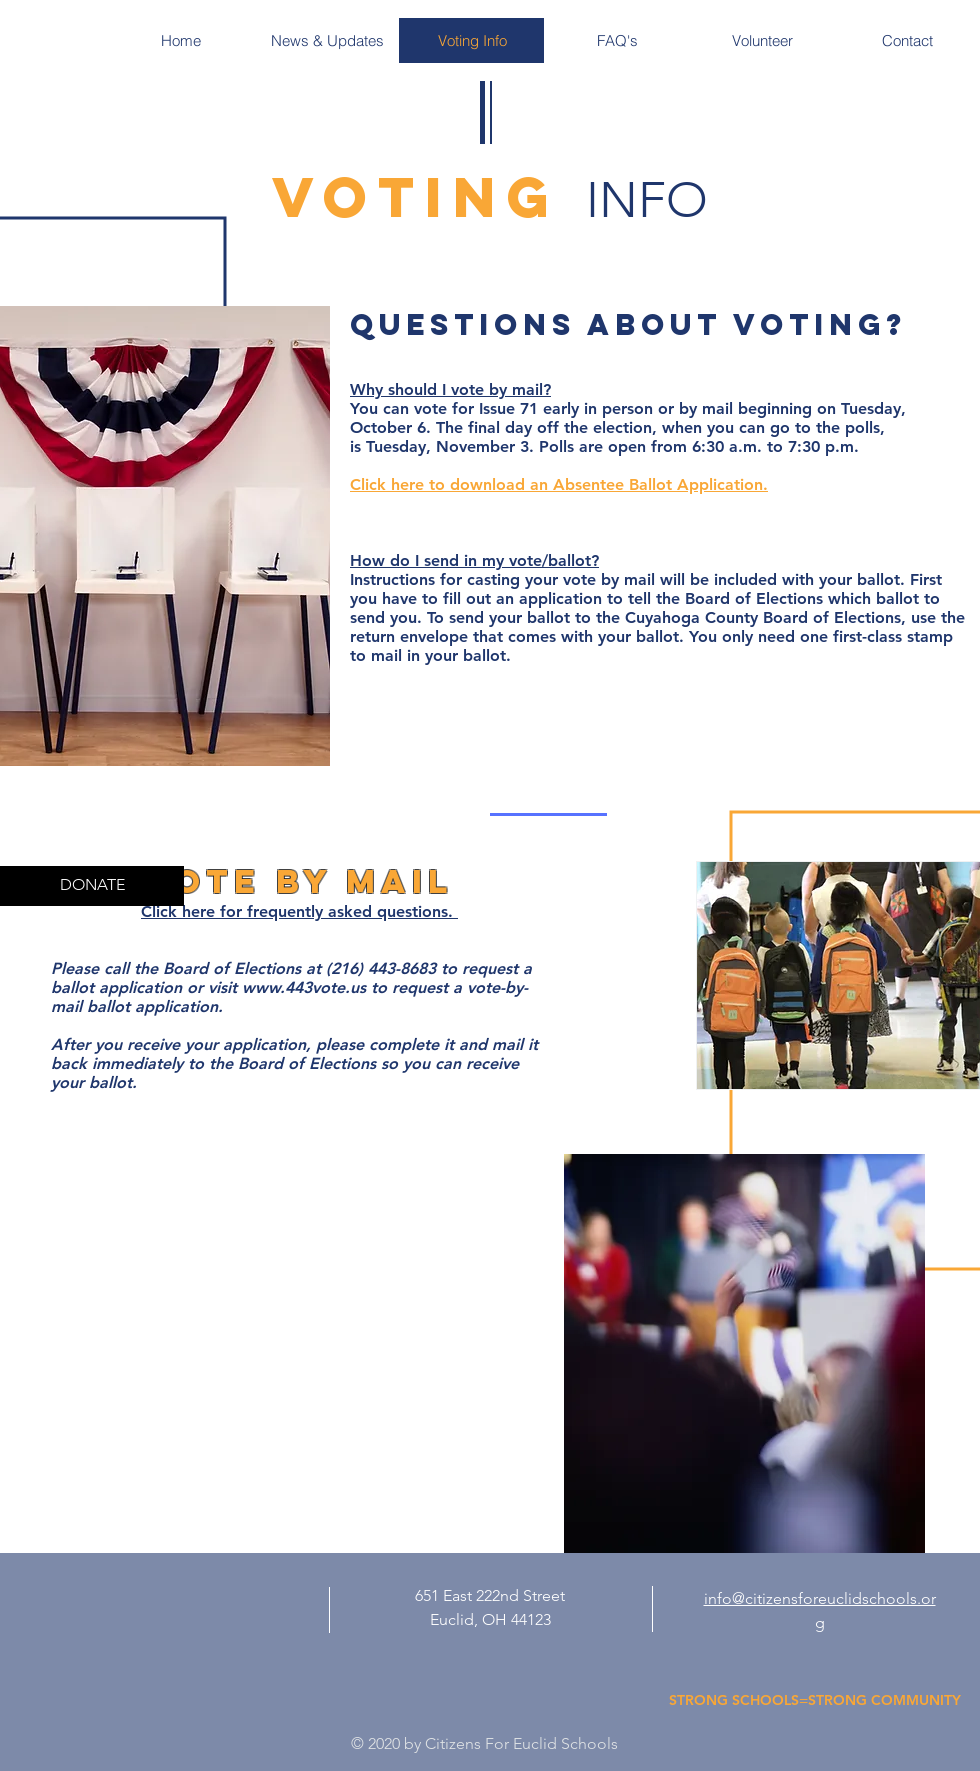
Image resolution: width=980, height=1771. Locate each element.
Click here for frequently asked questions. (299, 911)
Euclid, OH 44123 (490, 1619)
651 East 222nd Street (490, 1595)
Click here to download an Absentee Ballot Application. (559, 484)
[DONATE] (92, 886)
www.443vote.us (304, 987)
